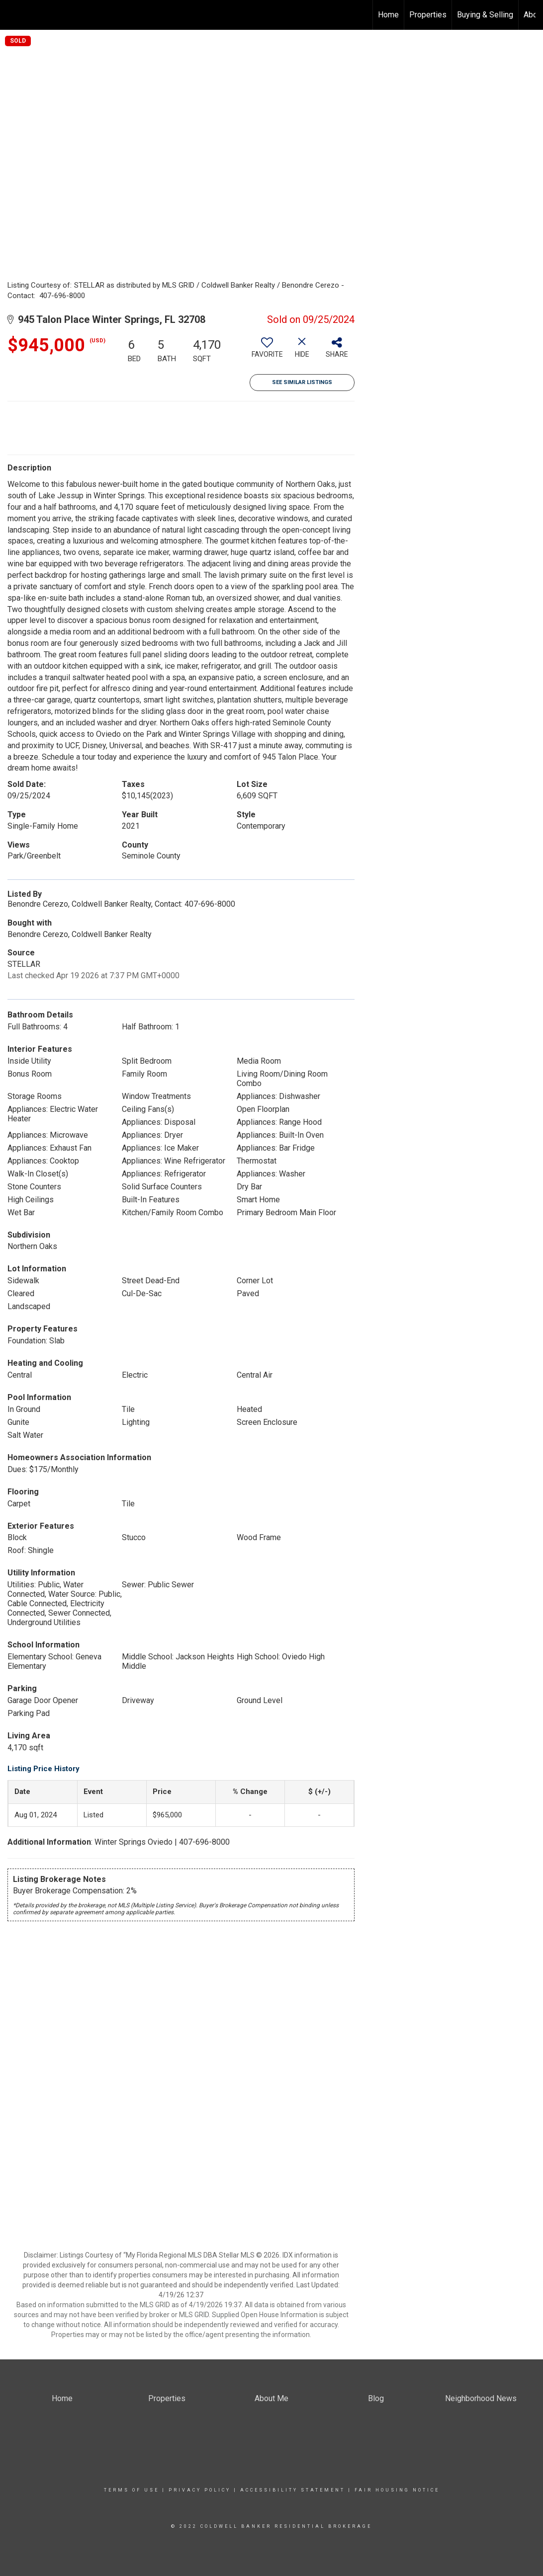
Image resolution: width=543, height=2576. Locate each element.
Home (388, 14)
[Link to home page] (12, 15)
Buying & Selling (485, 14)
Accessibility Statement (292, 2490)
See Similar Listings (302, 382)
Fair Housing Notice (397, 2490)
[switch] (267, 351)
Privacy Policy (200, 2490)
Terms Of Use (131, 2490)
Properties (428, 14)
